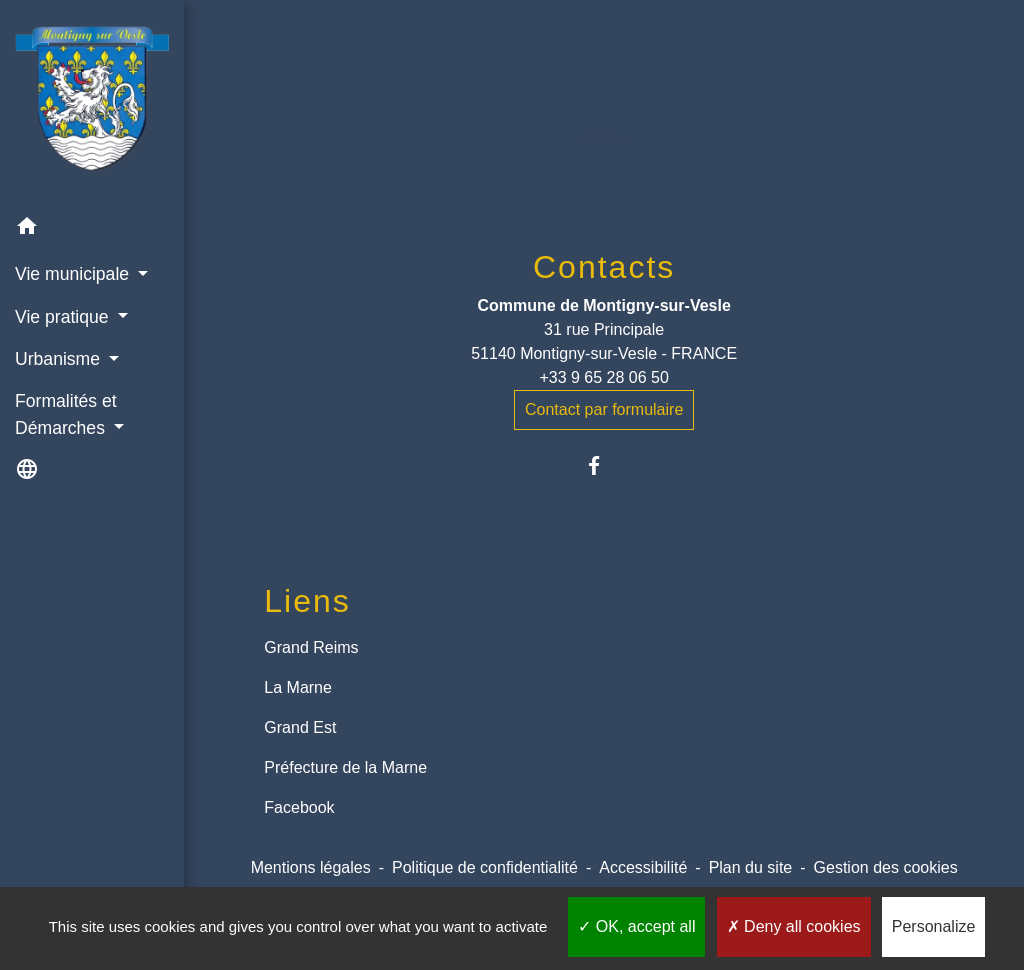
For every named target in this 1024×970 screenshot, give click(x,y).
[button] (92, 229)
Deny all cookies (794, 926)
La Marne (298, 687)
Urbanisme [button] (60, 359)
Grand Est (300, 727)
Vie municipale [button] (74, 274)
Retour (604, 137)
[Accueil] (92, 102)
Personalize (934, 926)
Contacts (604, 267)
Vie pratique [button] (64, 317)
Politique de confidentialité (485, 867)
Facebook (299, 807)
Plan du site (751, 867)
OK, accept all (636, 926)
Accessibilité (643, 867)
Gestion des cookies (886, 867)
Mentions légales (311, 867)
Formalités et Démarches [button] (66, 414)
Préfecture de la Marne (345, 767)
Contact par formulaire (604, 409)
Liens (307, 601)
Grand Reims (311, 647)
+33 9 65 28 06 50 (603, 377)
